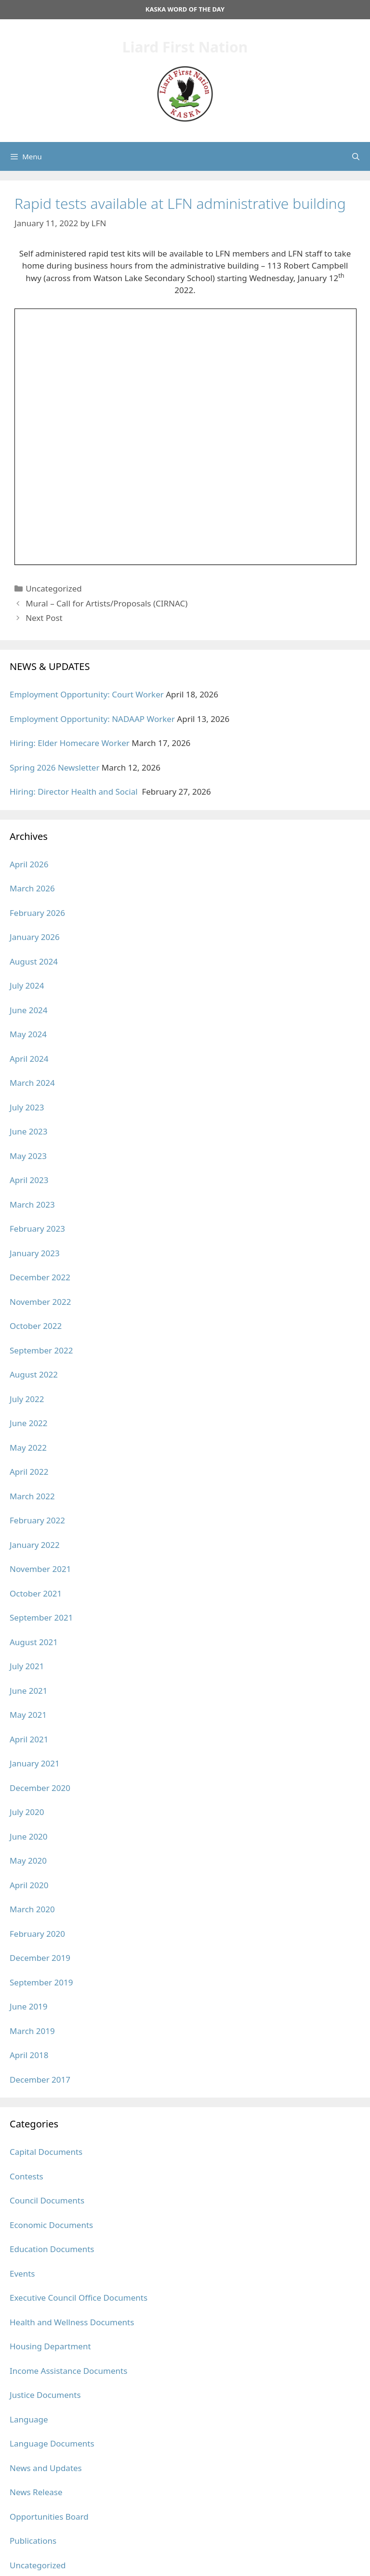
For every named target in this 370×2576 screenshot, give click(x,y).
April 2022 (29, 1471)
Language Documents (52, 2443)
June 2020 (29, 1836)
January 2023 (35, 1253)
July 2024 (27, 985)
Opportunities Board (49, 2516)
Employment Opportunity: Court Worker (87, 694)
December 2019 (40, 1957)
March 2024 (32, 1082)
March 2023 (32, 1204)
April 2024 (29, 1058)
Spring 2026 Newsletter (54, 767)
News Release (36, 2492)
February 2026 (37, 912)
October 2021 (36, 1593)
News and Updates (46, 2467)
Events (22, 2273)
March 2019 (32, 2030)
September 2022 (41, 1350)
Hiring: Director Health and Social (75, 791)
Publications (33, 2540)
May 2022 (28, 1447)
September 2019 (41, 1982)
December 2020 (40, 1787)
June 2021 (29, 1690)
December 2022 (40, 1277)
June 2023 (29, 1131)
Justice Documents (45, 2394)
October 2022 (36, 1325)
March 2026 (32, 888)
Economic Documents (51, 2224)
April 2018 (29, 2055)
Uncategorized (54, 588)
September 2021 (41, 1617)
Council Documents (47, 2200)
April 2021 (29, 1739)
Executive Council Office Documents (78, 2297)
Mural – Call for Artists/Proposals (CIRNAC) (106, 603)
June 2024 (29, 1010)
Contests (26, 2176)
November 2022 (40, 1301)
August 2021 (34, 1642)
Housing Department (50, 2346)
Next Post (44, 617)
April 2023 (29, 1179)
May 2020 (28, 1860)
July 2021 (27, 1666)
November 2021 (40, 1568)
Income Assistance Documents (68, 2370)
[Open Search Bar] (356, 156)
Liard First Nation (185, 47)
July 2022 (27, 1398)
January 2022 (35, 1544)
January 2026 (35, 936)
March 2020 (32, 1909)
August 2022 (34, 1374)
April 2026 (29, 864)
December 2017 (40, 2079)
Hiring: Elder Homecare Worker (70, 742)
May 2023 (28, 1155)
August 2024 (34, 961)
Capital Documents (46, 2151)
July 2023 (27, 1107)
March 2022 (32, 1496)
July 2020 (27, 1811)
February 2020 (37, 1933)
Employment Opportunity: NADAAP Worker (92, 718)
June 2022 (29, 1423)
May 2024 (28, 1034)
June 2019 (29, 2006)
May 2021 (28, 1714)
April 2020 (29, 1885)
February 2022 (37, 1520)
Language (29, 2419)
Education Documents (52, 2248)
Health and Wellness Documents (72, 2322)
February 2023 (37, 1228)
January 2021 (35, 1763)
